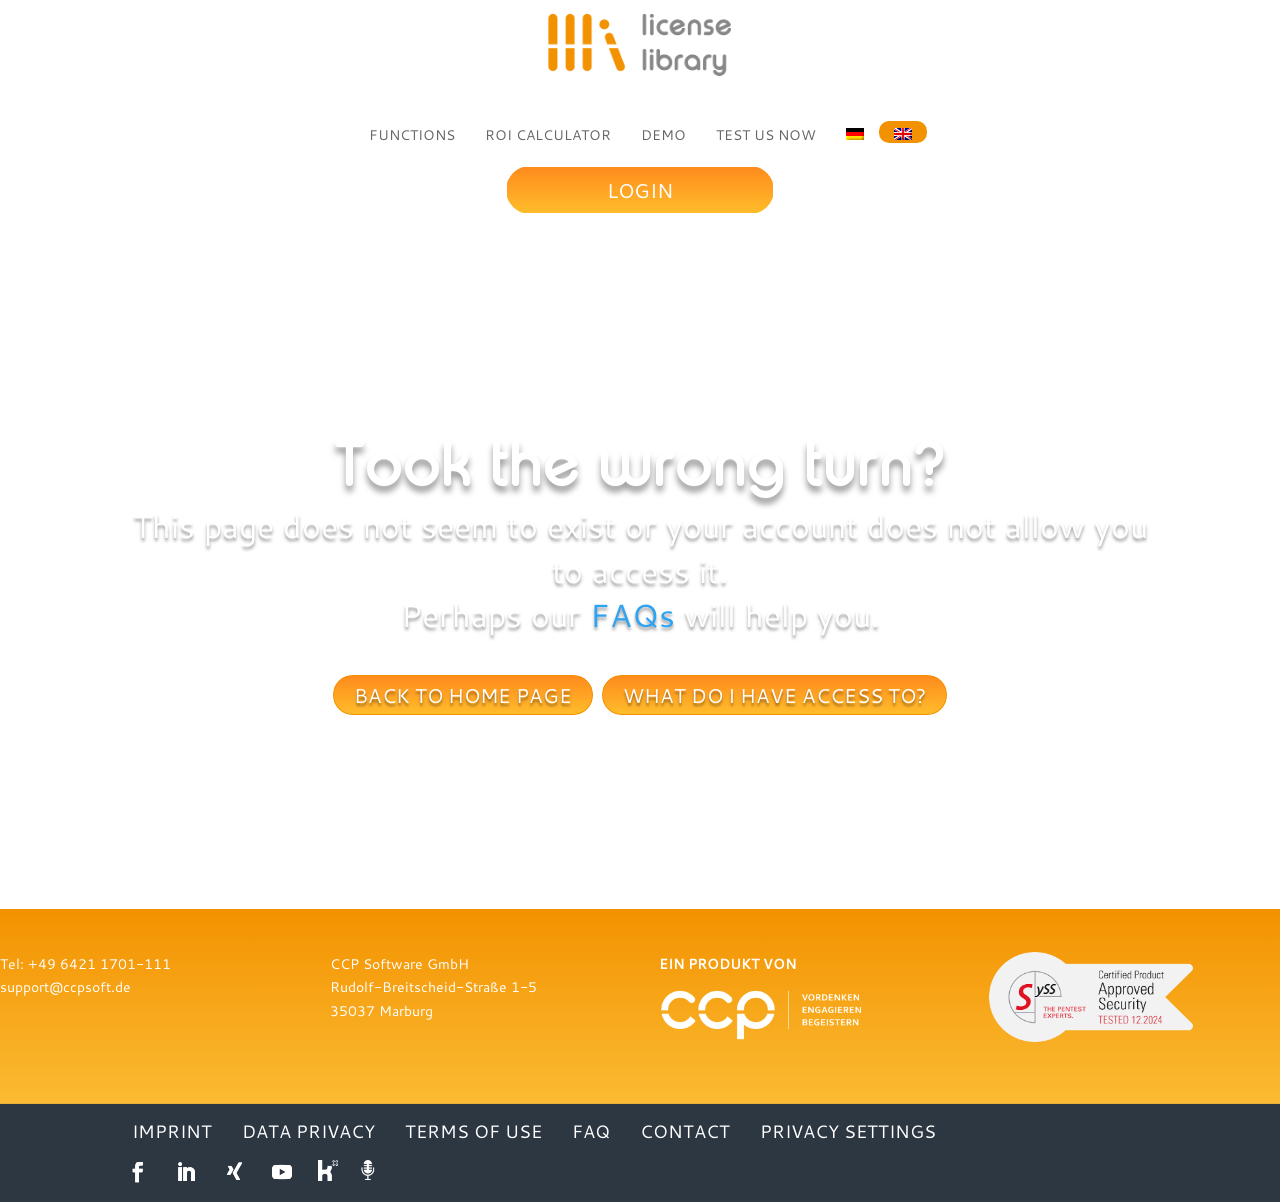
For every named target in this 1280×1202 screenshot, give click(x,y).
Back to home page (463, 695)
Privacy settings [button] (848, 1133)
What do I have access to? (774, 695)
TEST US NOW (766, 135)
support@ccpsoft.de (65, 986)
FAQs (632, 615)
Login (640, 190)
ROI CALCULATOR (548, 135)
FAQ (591, 1133)
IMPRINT (172, 1133)
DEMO (663, 135)
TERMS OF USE (473, 1133)
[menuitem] (855, 132)
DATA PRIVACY (308, 1133)
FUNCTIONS (412, 135)
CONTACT (685, 1133)
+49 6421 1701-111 (99, 963)
